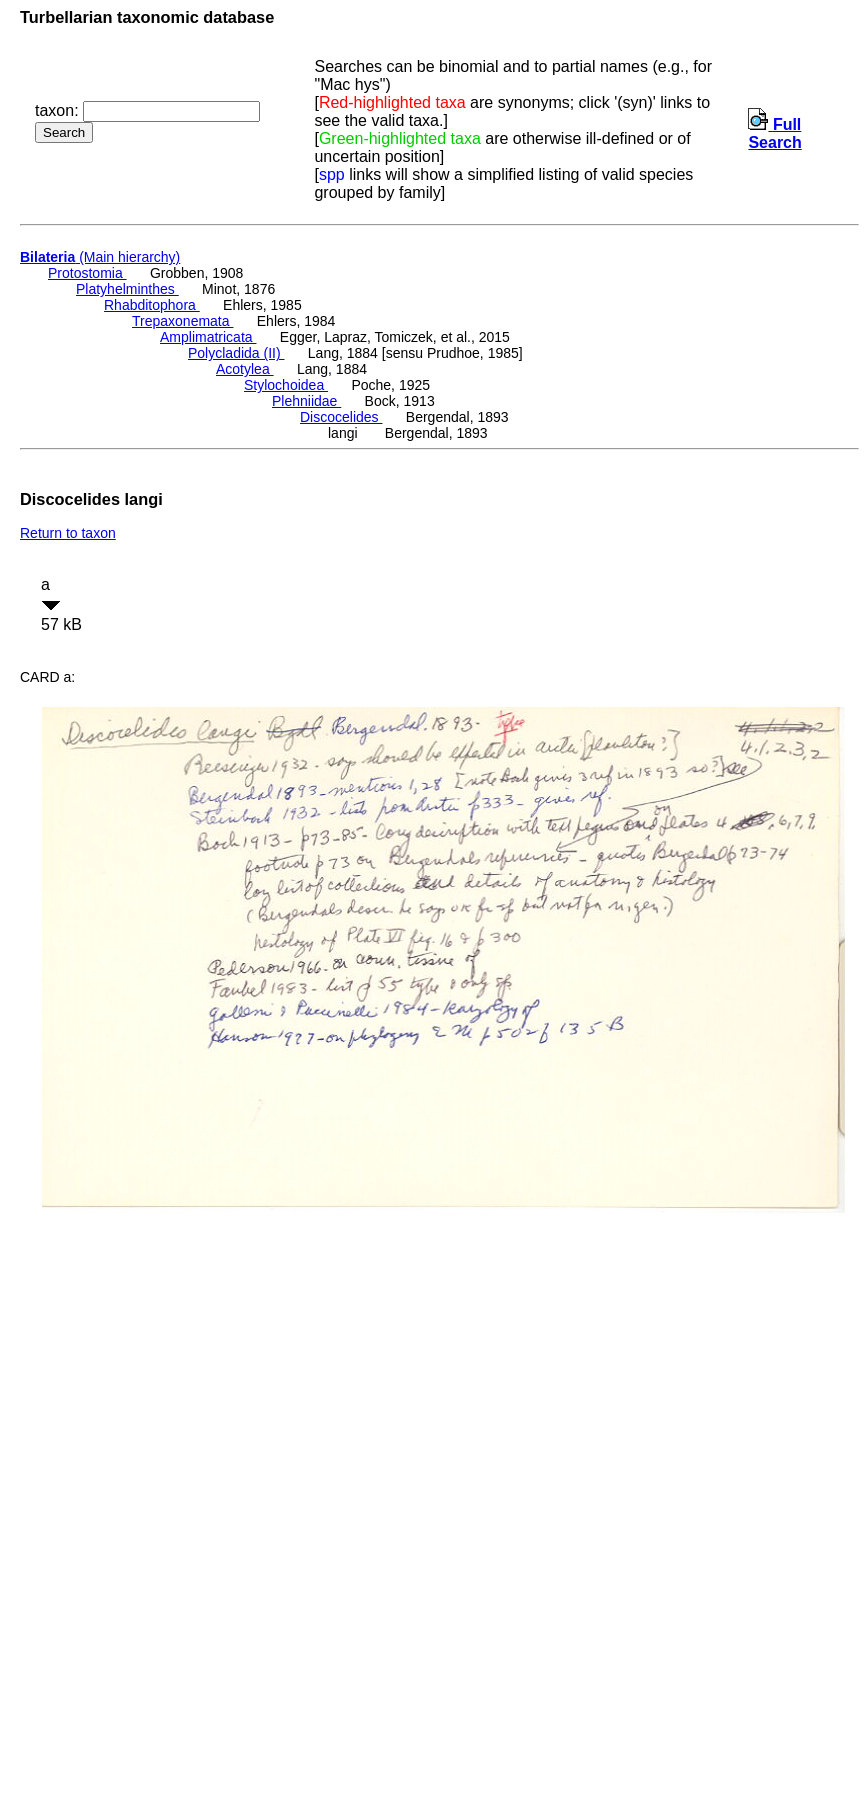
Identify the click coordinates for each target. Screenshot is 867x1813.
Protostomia (87, 273)
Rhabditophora (152, 305)
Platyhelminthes (127, 289)
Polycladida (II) (236, 353)
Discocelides (341, 417)
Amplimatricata (208, 337)
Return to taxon (68, 533)
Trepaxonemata (182, 321)
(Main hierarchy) (100, 257)
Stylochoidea (286, 385)
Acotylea (245, 369)
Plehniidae (306, 401)
